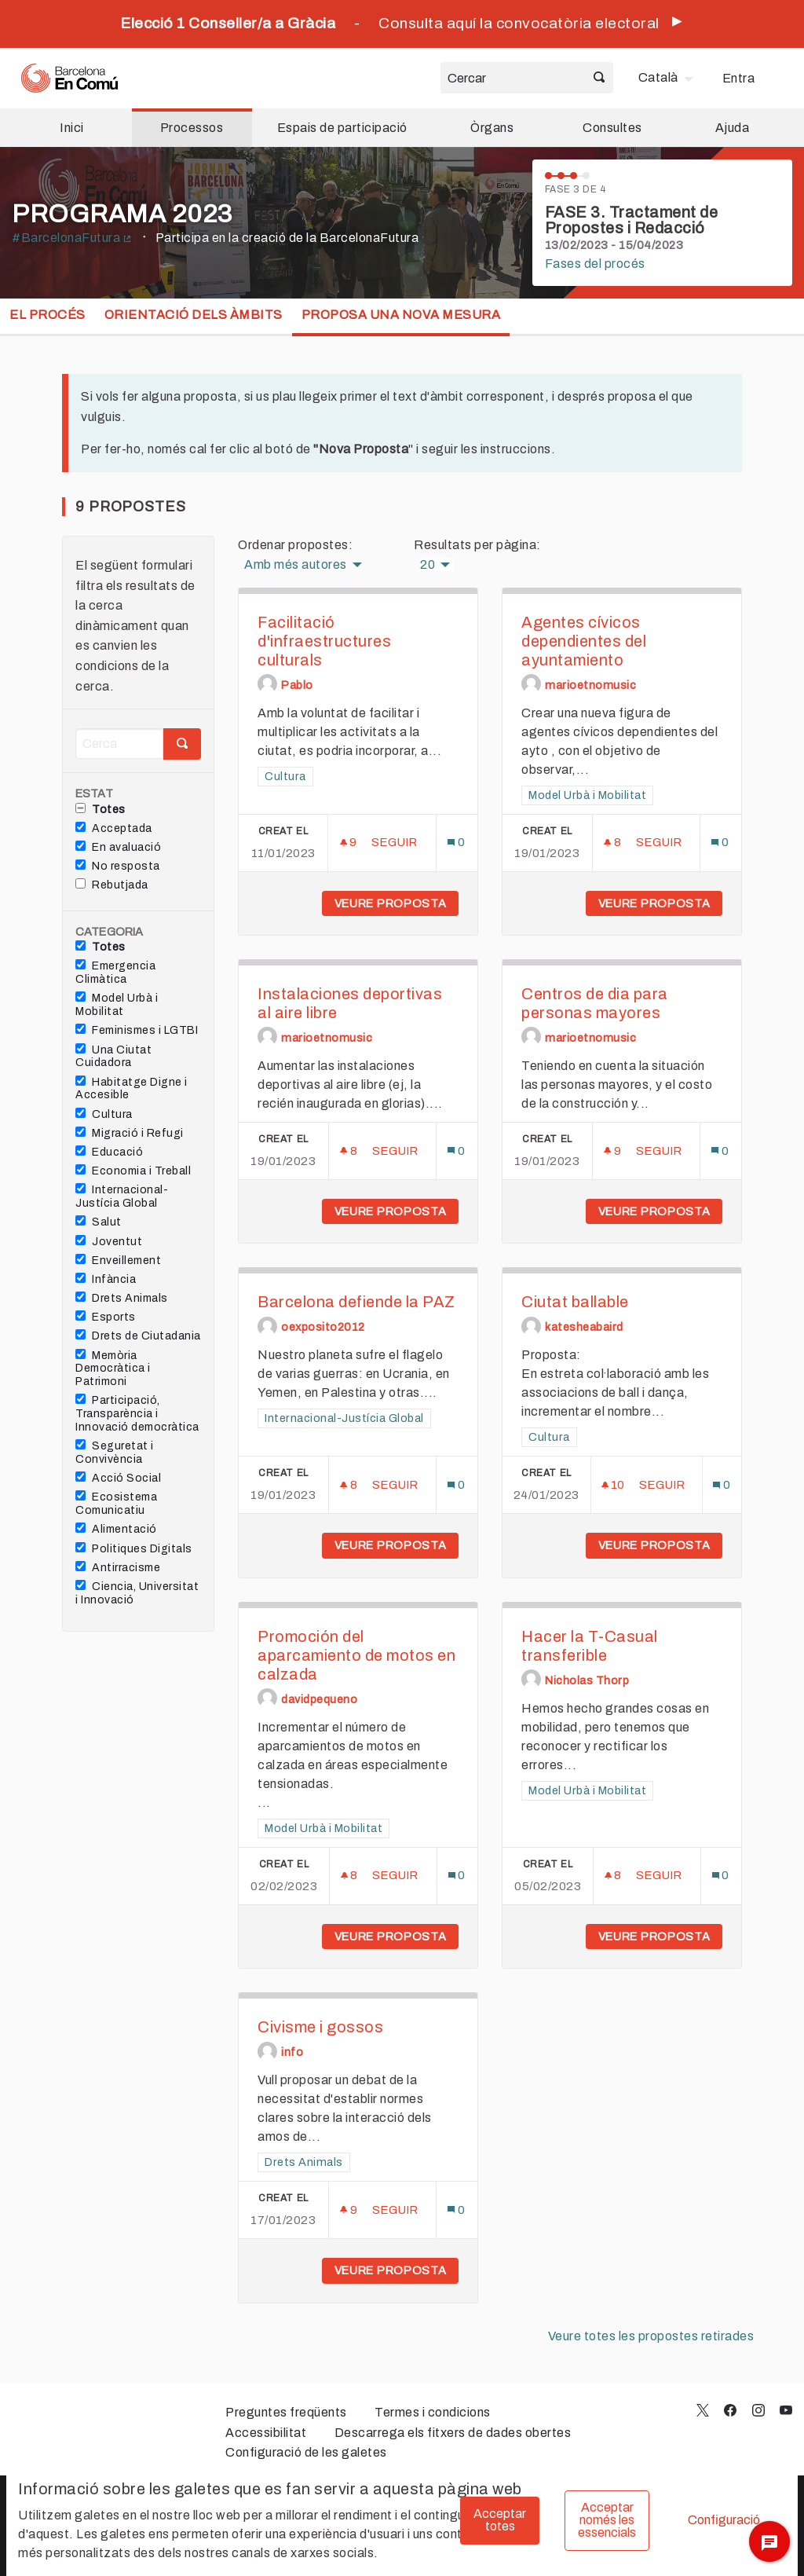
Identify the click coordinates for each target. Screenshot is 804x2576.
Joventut (108, 1241)
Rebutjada (111, 884)
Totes (100, 809)
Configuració (724, 2520)
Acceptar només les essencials (607, 2520)
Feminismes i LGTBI (136, 1030)
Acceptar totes (499, 2520)
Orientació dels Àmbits (193, 314)
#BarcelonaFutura (72, 237)
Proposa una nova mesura (401, 314)
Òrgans (491, 127)
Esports (105, 1316)
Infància (105, 1279)
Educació (109, 1151)
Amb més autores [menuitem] (295, 565)
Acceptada (113, 828)
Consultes (612, 127)
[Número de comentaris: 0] (456, 842)
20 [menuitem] (427, 565)
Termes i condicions (433, 2412)
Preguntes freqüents (286, 2412)
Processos (192, 127)
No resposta (117, 865)
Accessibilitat (265, 2432)
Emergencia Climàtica (115, 972)
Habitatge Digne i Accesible (131, 1088)
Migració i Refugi (129, 1133)
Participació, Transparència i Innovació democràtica (137, 1413)
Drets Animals (121, 1298)
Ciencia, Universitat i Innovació (137, 1593)
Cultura (104, 1114)
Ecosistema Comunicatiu (116, 1503)
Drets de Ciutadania (138, 1335)
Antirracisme (117, 1567)
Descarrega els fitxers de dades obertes (453, 2432)
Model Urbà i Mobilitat (116, 1004)
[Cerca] (119, 743)
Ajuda (732, 127)
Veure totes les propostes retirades (651, 2336)
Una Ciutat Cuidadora (113, 1056)
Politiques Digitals (133, 1548)
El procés (47, 314)
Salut (98, 1221)
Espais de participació (342, 127)
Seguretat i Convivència (114, 1452)
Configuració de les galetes (306, 2452)
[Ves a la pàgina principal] (69, 78)
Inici (72, 127)
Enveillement (118, 1260)
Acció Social (118, 1477)
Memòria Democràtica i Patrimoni (113, 1368)
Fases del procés (595, 263)
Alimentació (116, 1529)
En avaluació (118, 847)
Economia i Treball (133, 1170)
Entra (738, 78)
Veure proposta (396, 903)
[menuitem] (667, 78)
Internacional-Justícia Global (121, 1196)
